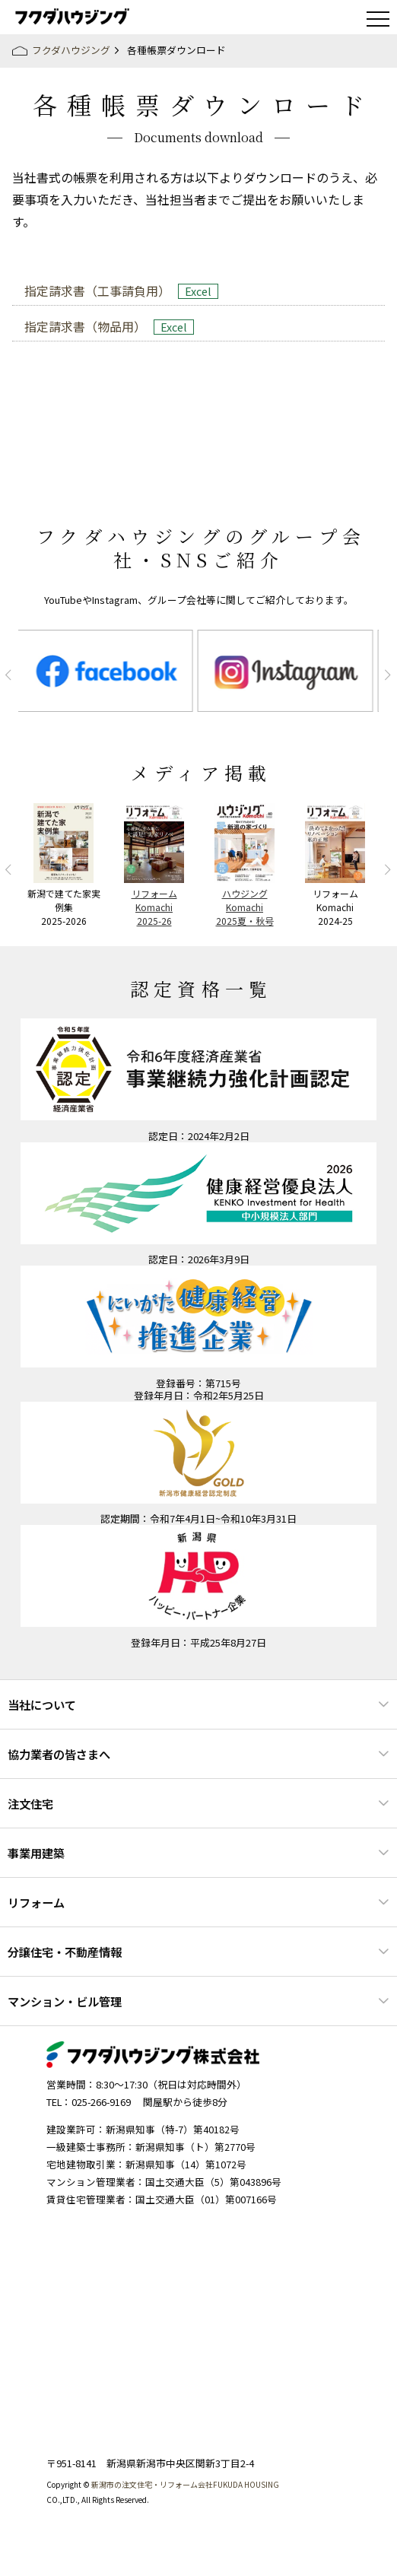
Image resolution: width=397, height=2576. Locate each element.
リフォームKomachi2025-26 (154, 907)
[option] (108, 671)
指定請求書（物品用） (85, 326)
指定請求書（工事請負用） (97, 290)
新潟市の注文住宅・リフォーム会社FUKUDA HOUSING (185, 2484)
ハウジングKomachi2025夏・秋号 (245, 907)
